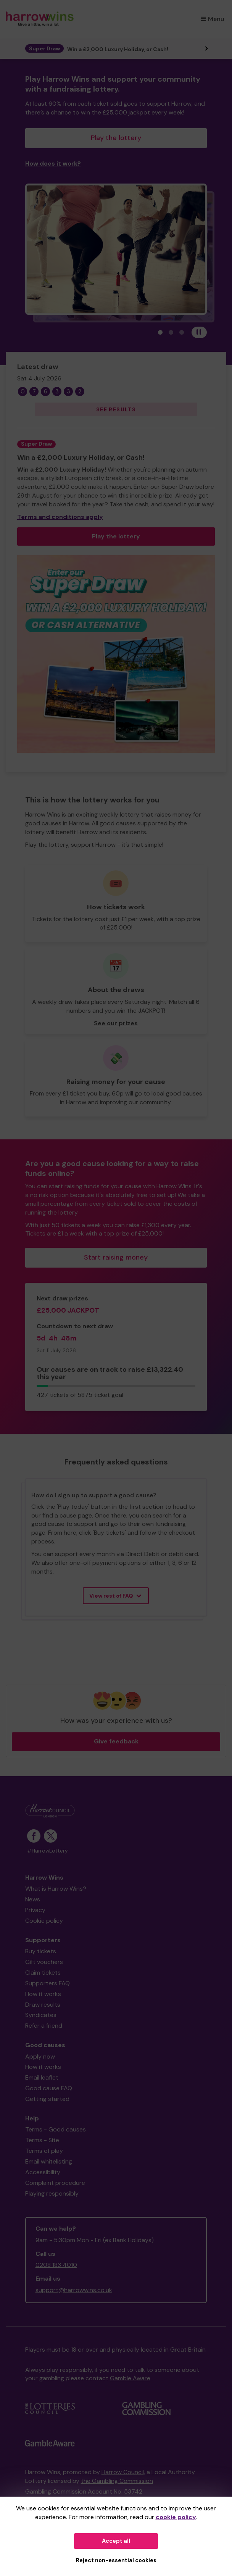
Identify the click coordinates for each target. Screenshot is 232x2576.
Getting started (47, 2099)
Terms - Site (42, 2140)
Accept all (116, 2540)
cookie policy (176, 2517)
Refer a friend (43, 2026)
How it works (43, 1994)
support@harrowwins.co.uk (73, 2290)
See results (116, 409)
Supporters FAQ (47, 1983)
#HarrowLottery (47, 1851)
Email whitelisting (48, 2161)
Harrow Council (123, 2472)
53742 (133, 2491)
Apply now (40, 2056)
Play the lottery (116, 137)
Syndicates (40, 2015)
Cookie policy (44, 1921)
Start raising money (116, 1257)
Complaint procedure (55, 2183)
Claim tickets (43, 1973)
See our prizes (116, 1023)
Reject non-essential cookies (116, 2560)
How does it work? (53, 163)
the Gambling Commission (117, 2481)
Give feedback (116, 1741)
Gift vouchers (44, 1962)
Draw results (42, 2005)
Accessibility (42, 2172)
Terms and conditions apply (60, 517)
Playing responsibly (52, 2193)
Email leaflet (41, 2077)
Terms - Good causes (55, 2129)
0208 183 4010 (56, 2265)
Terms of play (44, 2151)
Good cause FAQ (48, 2088)
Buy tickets (40, 1951)
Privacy (35, 1910)
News (32, 1899)
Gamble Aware (130, 2378)
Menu (212, 19)
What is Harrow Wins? (55, 1889)
